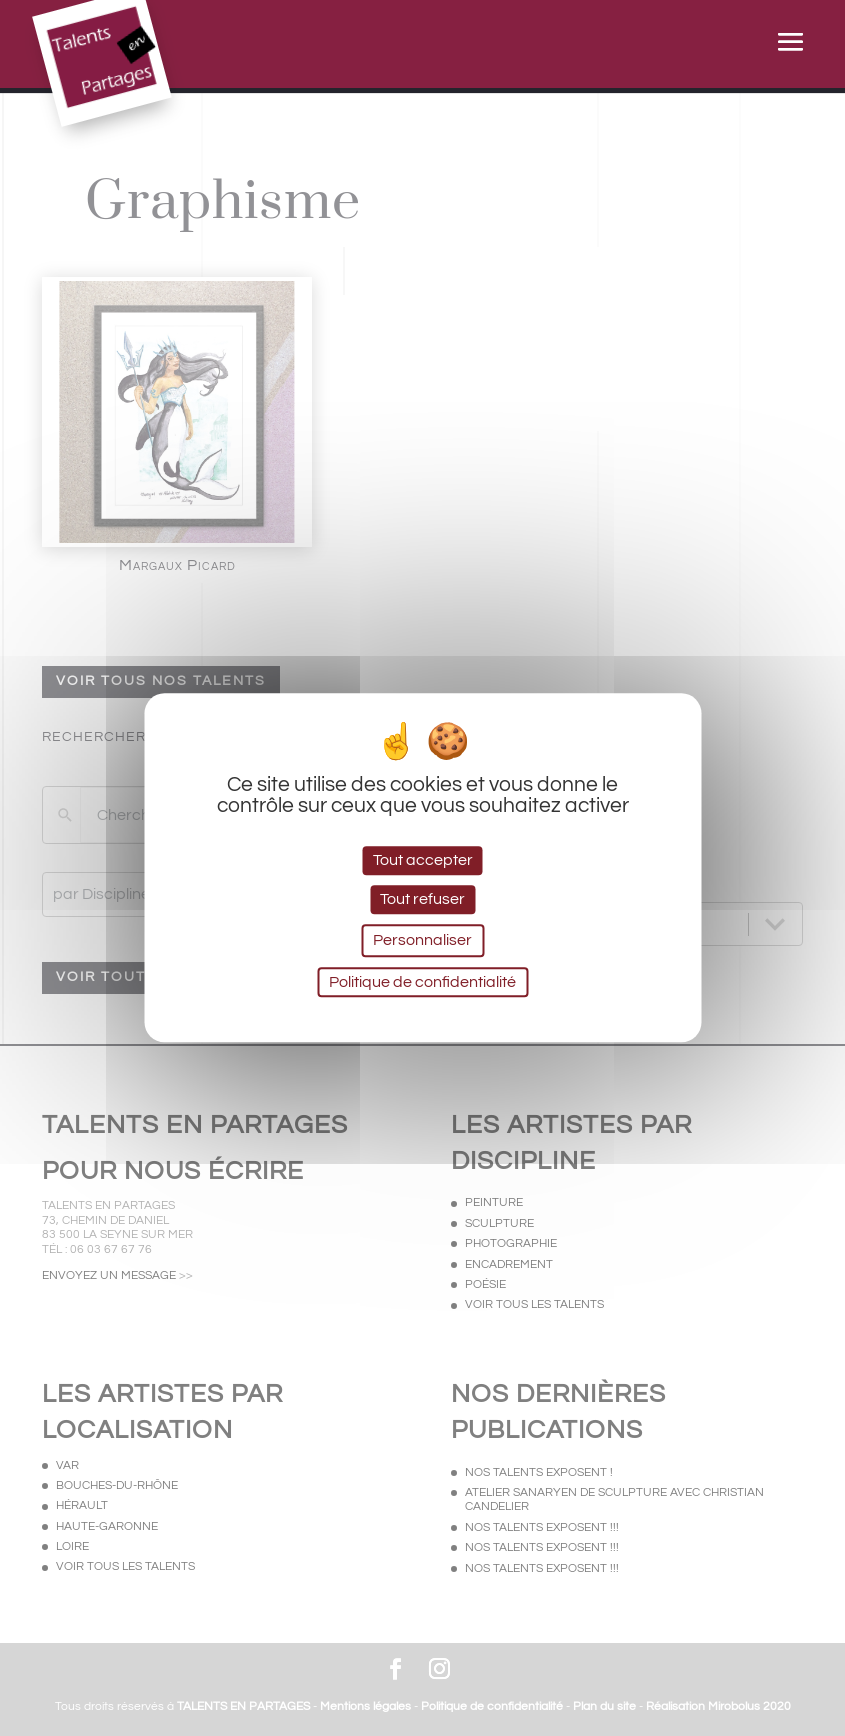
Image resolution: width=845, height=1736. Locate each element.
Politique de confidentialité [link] (422, 983)
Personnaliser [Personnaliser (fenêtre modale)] (422, 940)
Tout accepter (423, 860)
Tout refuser (422, 899)
